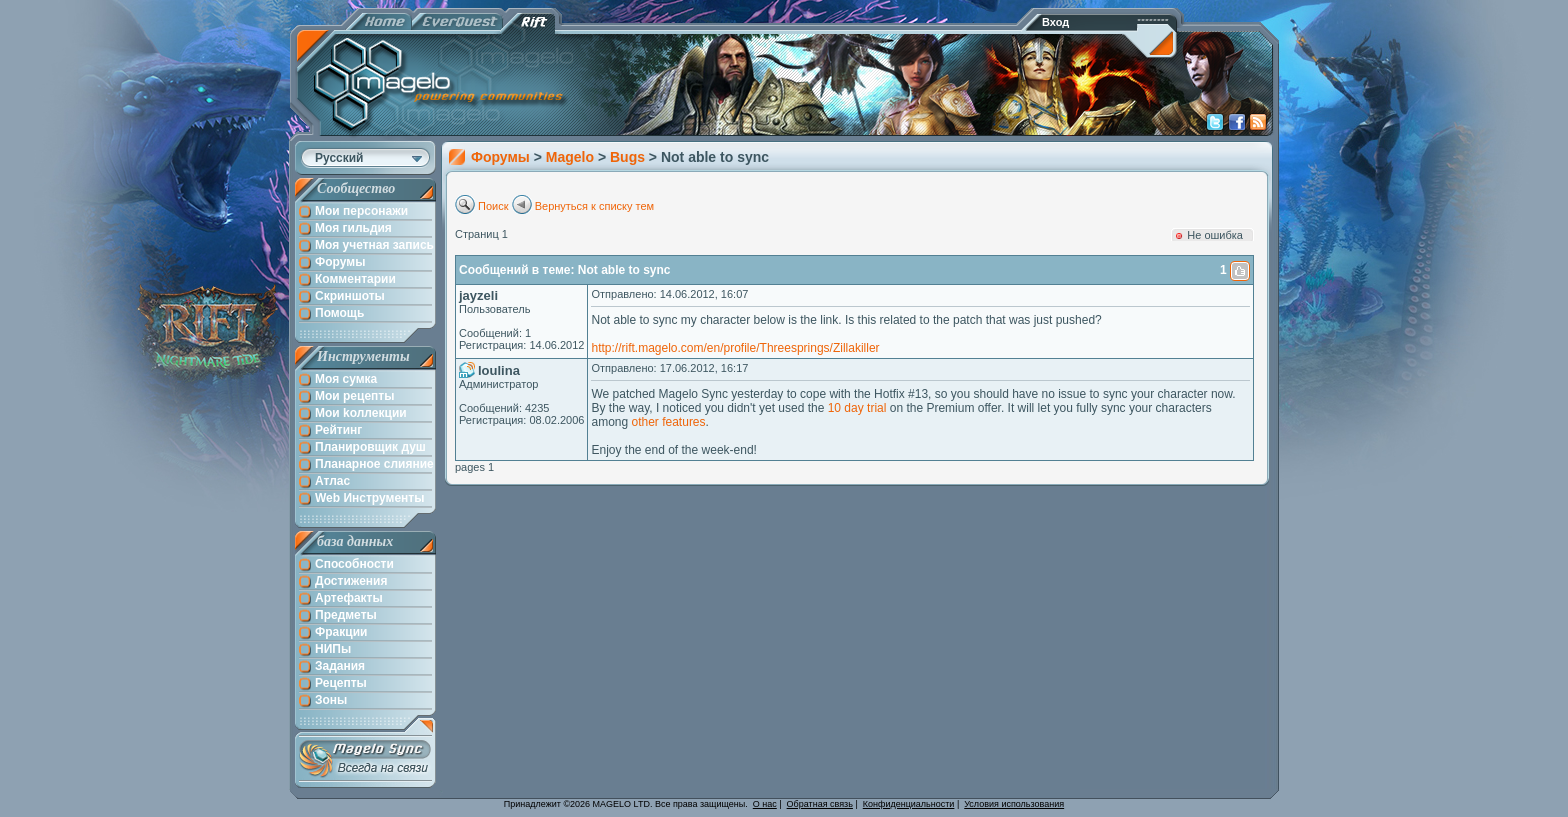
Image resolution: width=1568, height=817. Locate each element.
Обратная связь (820, 804)
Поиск (493, 206)
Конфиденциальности (909, 804)
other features (669, 422)
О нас (765, 804)
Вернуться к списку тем (595, 206)
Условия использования (1014, 804)
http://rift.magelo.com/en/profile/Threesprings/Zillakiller (735, 348)
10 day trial (857, 408)
